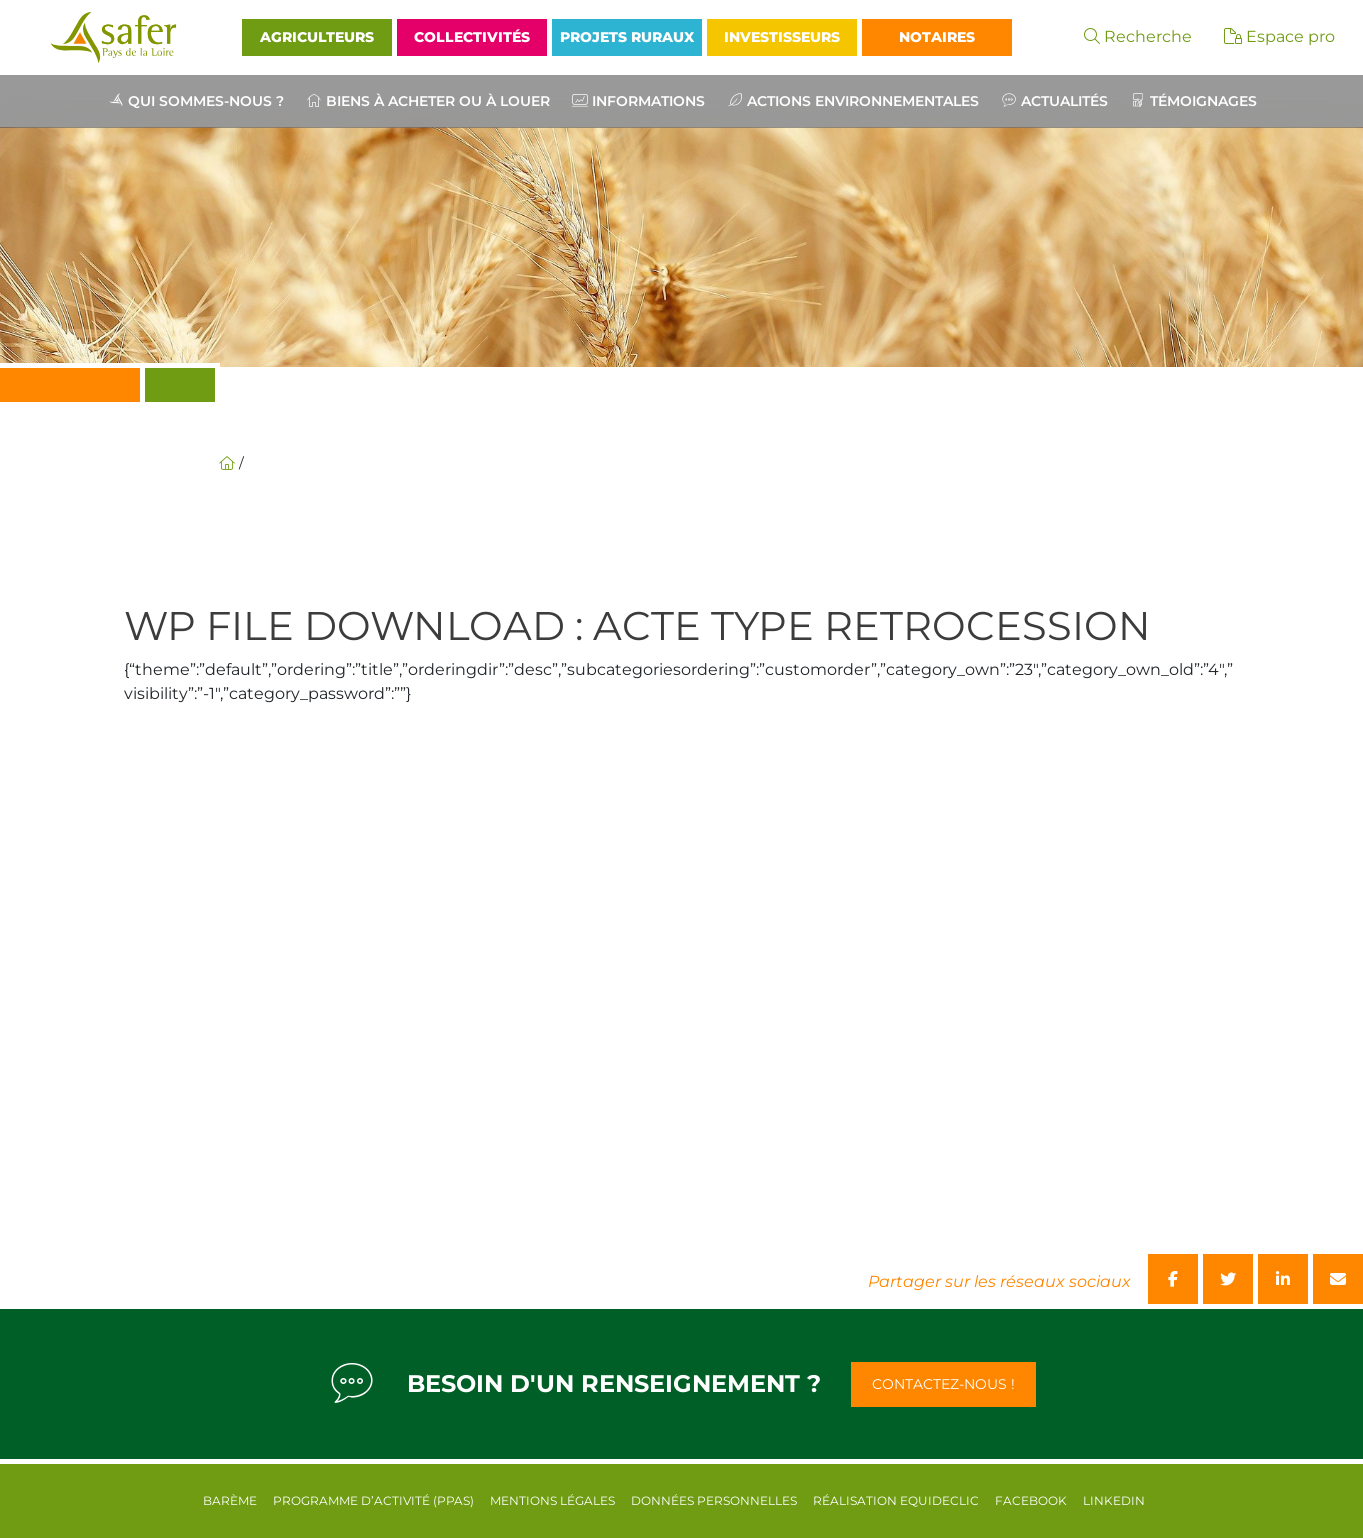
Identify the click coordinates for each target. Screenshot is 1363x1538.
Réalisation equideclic (896, 1500)
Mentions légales (552, 1500)
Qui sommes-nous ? (206, 101)
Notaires (937, 37)
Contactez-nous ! (943, 1384)
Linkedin (1114, 1500)
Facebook (1031, 1500)
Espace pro (1279, 36)
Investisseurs (782, 37)
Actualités (1064, 101)
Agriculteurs (317, 37)
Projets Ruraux (627, 37)
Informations (648, 101)
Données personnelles (714, 1500)
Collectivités (472, 37)
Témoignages (1203, 101)
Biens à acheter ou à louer (438, 101)
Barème (230, 1500)
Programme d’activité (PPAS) (373, 1500)
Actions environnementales (863, 101)
